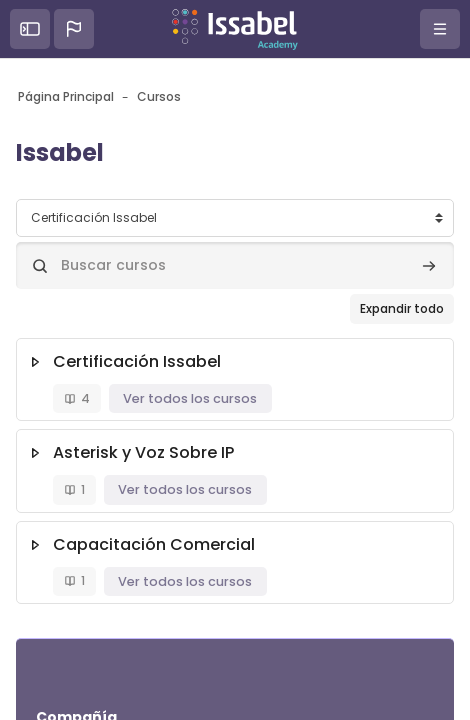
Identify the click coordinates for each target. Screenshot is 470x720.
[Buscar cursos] (235, 265)
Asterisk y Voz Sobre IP (143, 452)
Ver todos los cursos (190, 398)
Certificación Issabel (137, 361)
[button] (74, 29)
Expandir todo (402, 308)
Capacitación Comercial (154, 544)
